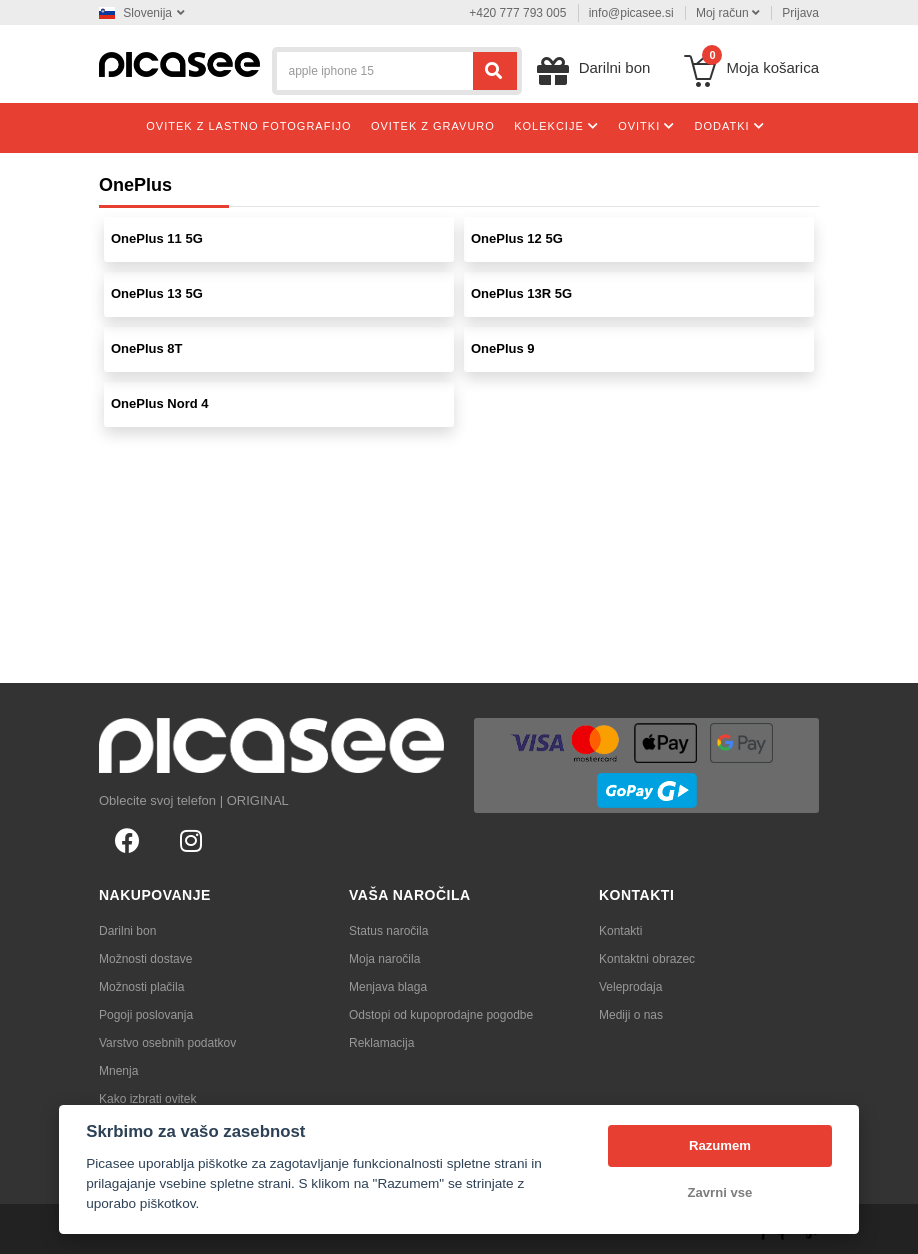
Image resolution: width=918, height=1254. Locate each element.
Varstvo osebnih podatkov (167, 1043)
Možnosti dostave (145, 959)
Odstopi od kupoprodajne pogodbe (441, 1015)
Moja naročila (384, 959)
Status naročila (388, 931)
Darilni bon (127, 931)
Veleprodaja (630, 987)
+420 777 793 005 (517, 13)
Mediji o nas (631, 1015)
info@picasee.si (631, 13)
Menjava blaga (388, 987)
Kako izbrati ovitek (147, 1099)
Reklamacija (381, 1043)
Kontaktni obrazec (647, 959)
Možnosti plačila (141, 987)
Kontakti (620, 931)
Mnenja (118, 1071)
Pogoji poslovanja (146, 1015)
